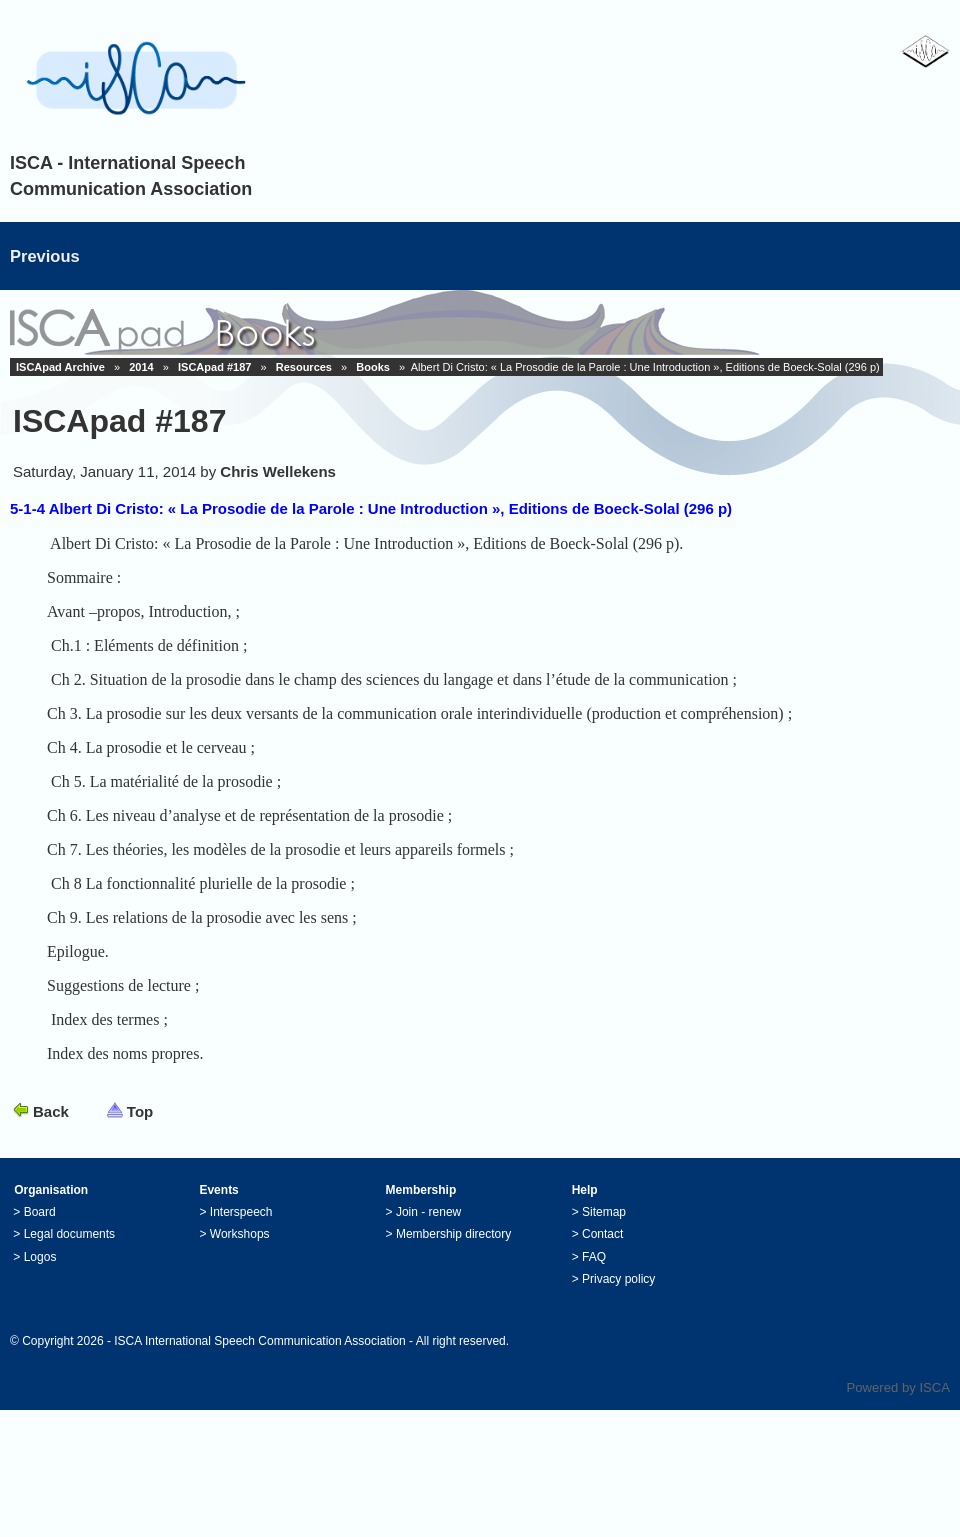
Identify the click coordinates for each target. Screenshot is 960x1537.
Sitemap (604, 1228)
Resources (304, 367)
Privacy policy (618, 1295)
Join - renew (428, 1228)
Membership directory (453, 1250)
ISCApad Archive (60, 367)
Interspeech (241, 1228)
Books (373, 367)
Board (40, 1228)
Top (140, 1127)
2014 (141, 367)
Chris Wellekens (278, 471)
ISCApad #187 (214, 367)
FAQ (594, 1273)
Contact (602, 1250)
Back (51, 1127)
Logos (40, 1273)
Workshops (240, 1250)
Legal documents (69, 1250)
